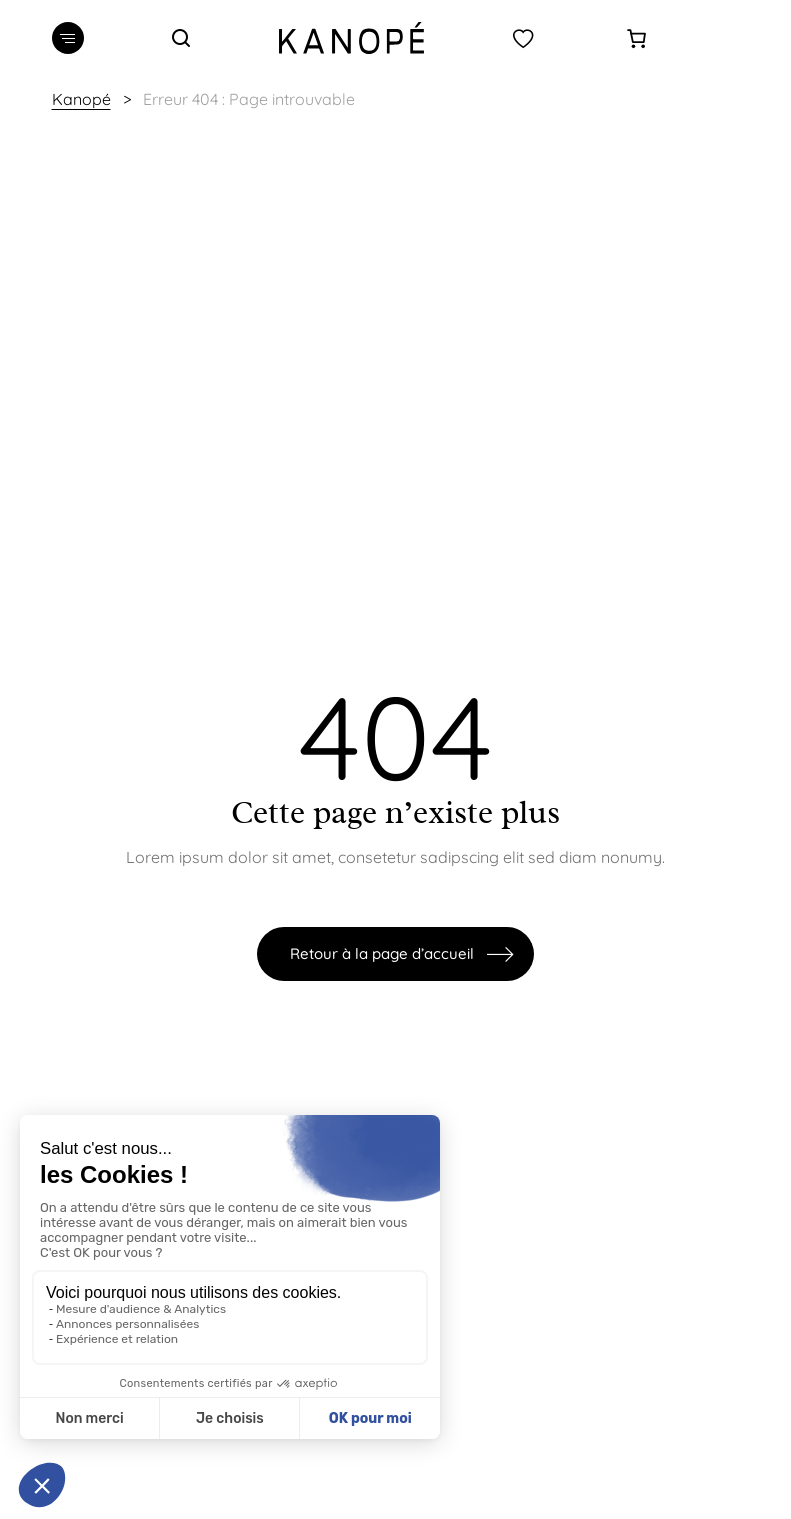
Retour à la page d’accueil (382, 953)
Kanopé (81, 99)
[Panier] (636, 38)
